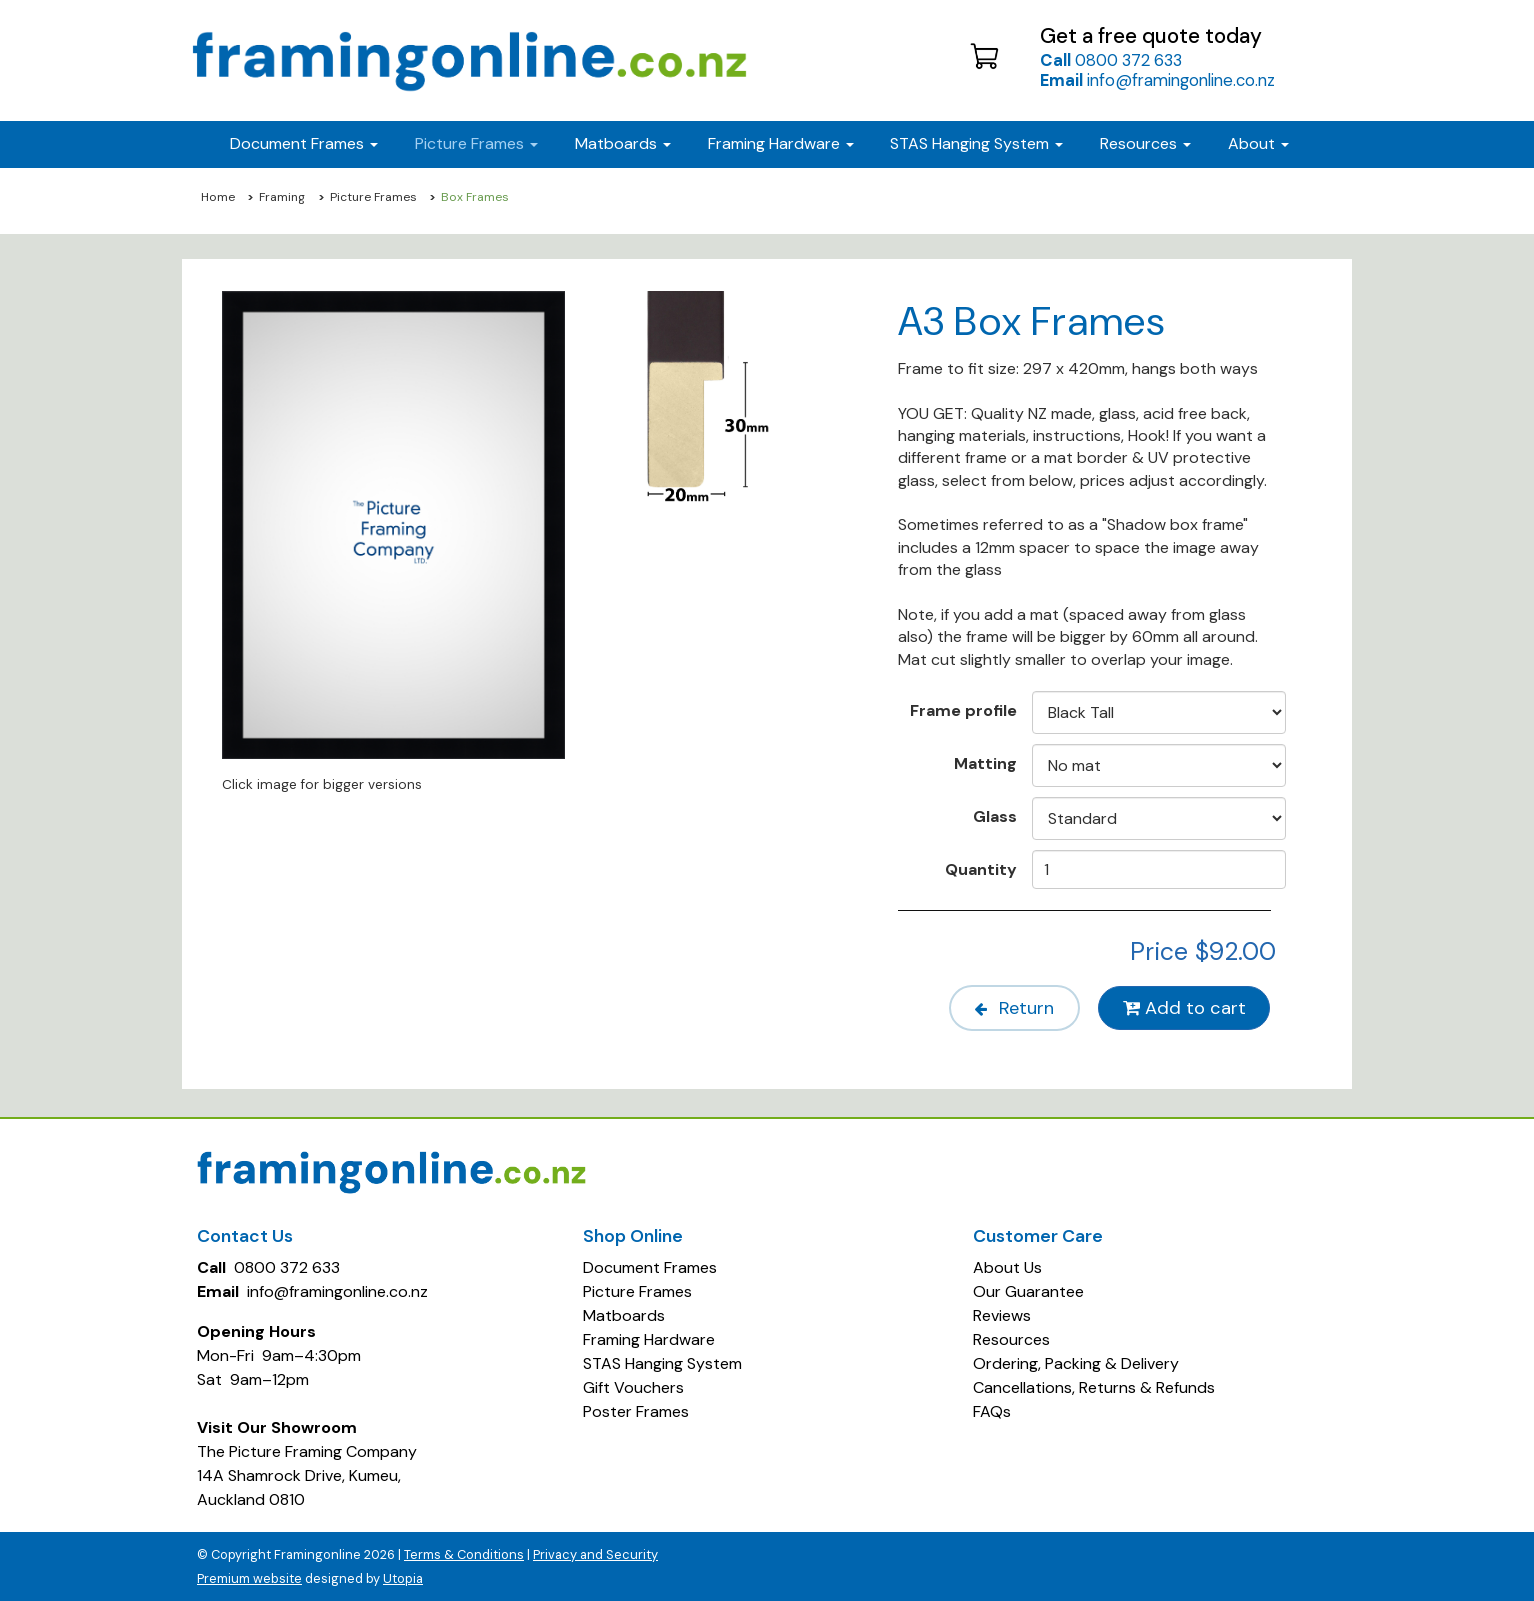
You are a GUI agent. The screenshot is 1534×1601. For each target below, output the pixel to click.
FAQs (992, 1410)
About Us (1007, 1266)
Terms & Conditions (464, 1553)
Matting (985, 763)
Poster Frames (636, 1410)
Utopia (403, 1577)
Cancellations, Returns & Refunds (1094, 1386)
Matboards (624, 1314)
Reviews (1002, 1314)
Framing (282, 197)
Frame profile (963, 710)
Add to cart (1184, 1007)
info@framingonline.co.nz (1157, 80)
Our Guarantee (1028, 1290)
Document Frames (650, 1266)
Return (1012, 1007)
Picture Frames (373, 197)
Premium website (249, 1577)
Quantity (981, 869)
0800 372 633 (1111, 60)
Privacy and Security (595, 1553)
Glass (995, 816)
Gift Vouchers (633, 1386)
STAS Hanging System (662, 1362)
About (1258, 143)
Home (218, 197)
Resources (1145, 143)
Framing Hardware (649, 1338)
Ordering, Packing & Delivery (1076, 1362)
